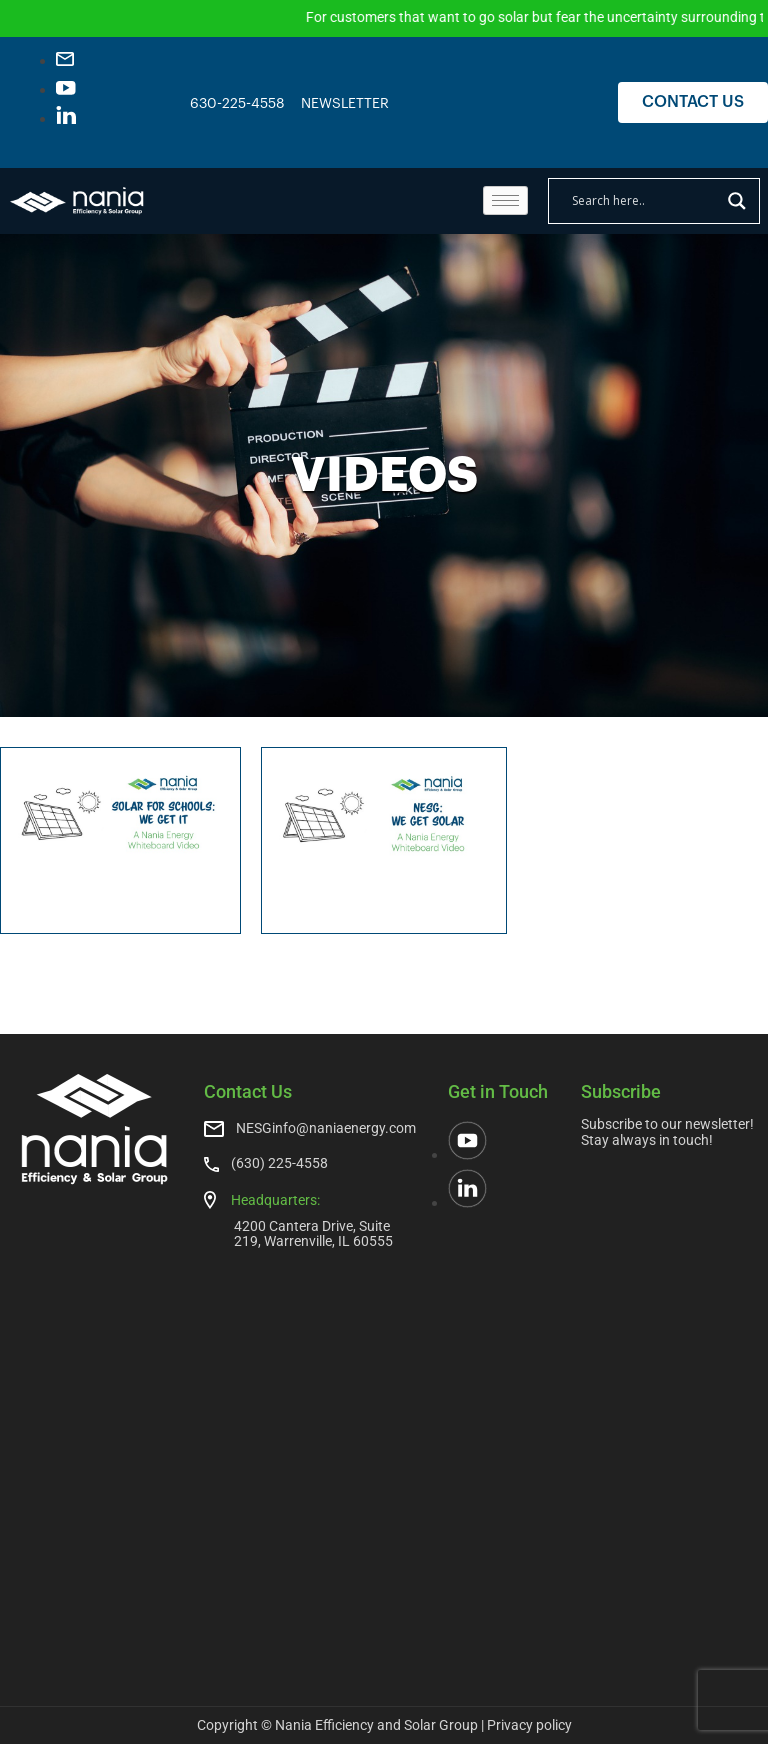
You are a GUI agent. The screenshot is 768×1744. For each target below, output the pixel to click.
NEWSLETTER (345, 104)
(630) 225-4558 (279, 1163)
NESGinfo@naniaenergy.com (326, 1128)
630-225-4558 (237, 104)
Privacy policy (529, 1725)
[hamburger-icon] (505, 200)
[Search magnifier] (737, 201)
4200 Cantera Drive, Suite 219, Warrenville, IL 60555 (313, 1233)
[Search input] (645, 201)
